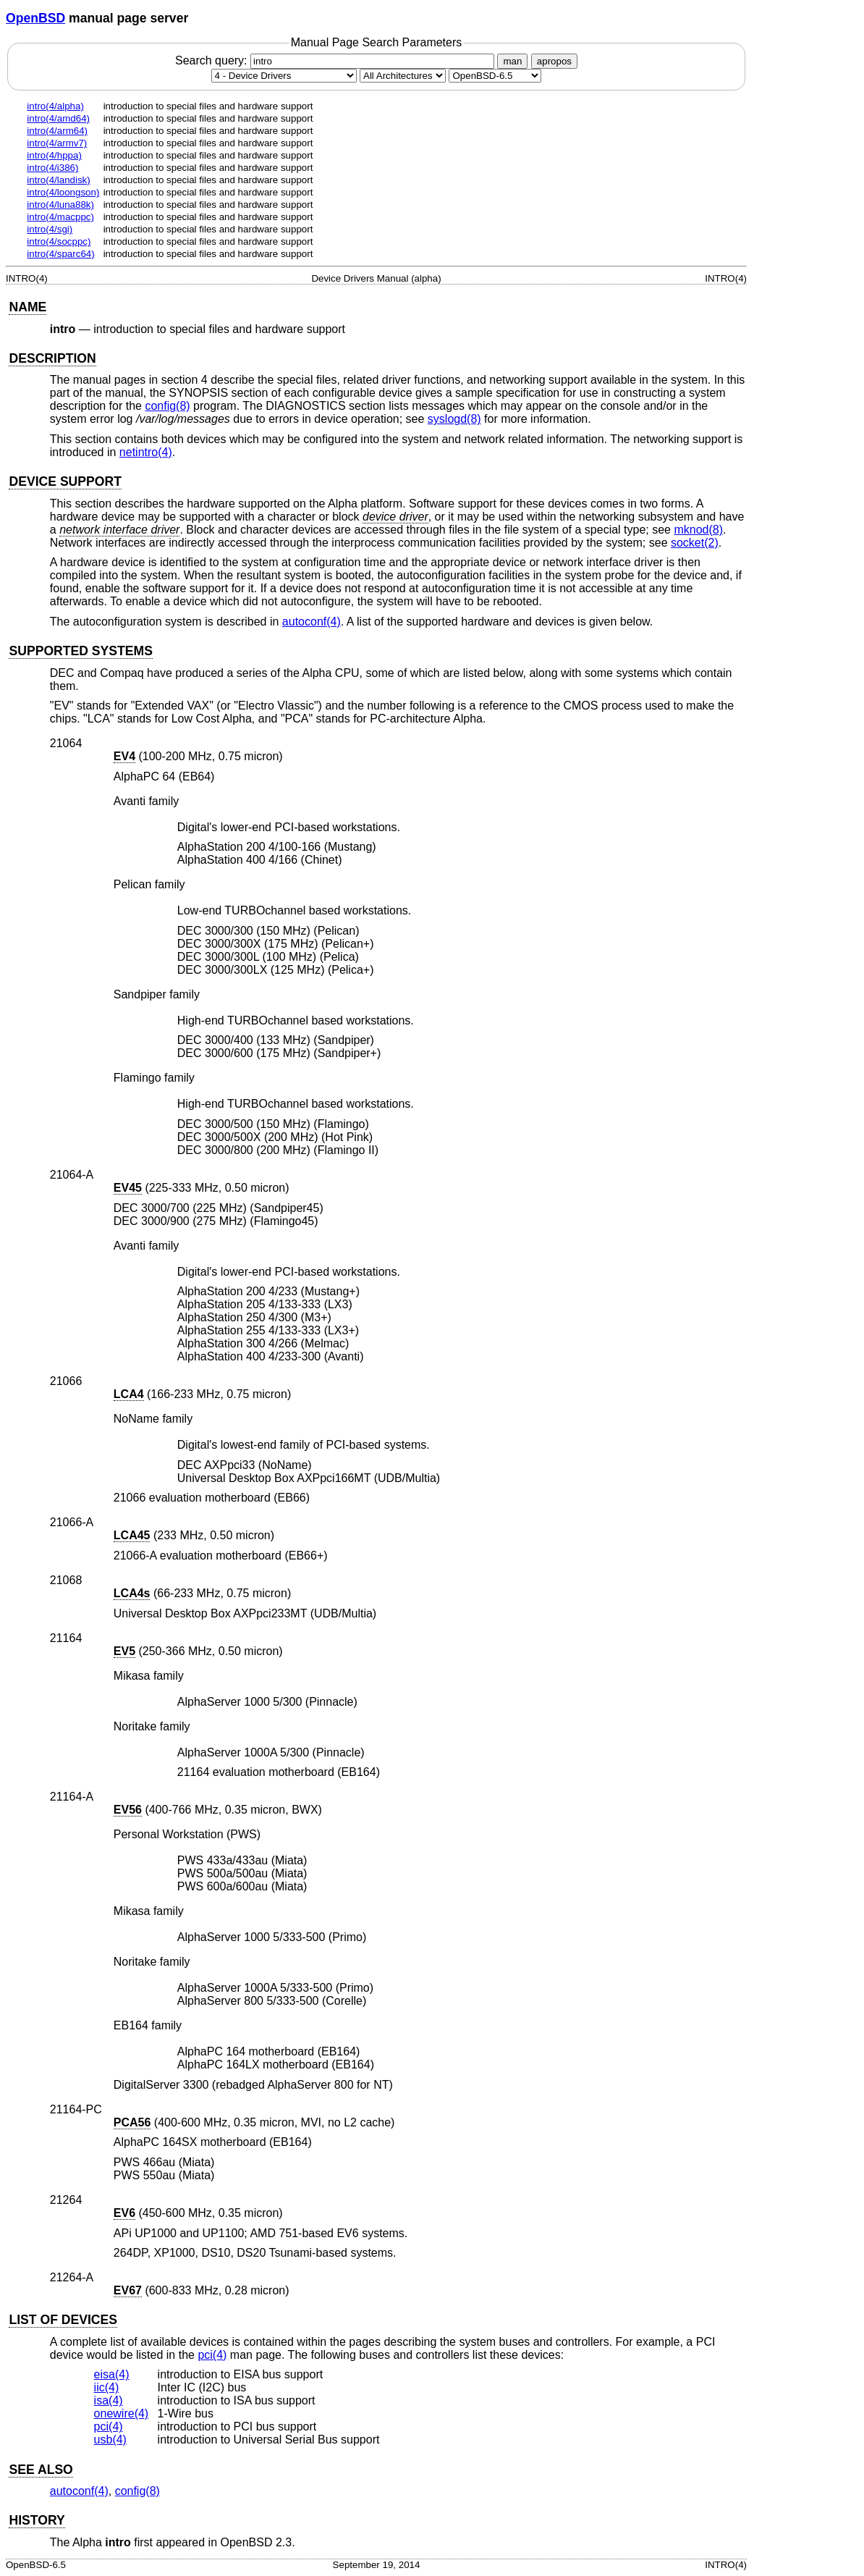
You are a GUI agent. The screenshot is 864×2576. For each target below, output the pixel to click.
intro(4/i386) (52, 167)
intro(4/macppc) (60, 216)
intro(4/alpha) (55, 106)
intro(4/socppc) (58, 241)
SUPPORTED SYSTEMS (80, 651)
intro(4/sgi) (49, 229)
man (512, 61)
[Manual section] (284, 76)
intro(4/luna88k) (60, 204)
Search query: (336, 60)
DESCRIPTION (52, 358)
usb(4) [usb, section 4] (110, 2439)
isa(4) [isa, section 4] (108, 2400)
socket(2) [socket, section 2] (695, 542)
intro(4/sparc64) (60, 253)
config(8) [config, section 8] (167, 406)
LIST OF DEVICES (63, 2319)
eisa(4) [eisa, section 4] (112, 2374)
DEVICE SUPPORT (65, 481)
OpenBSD (35, 18)
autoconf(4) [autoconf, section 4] (311, 621)
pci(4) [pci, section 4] (212, 2355)
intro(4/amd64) (58, 118)
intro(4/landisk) (58, 179)
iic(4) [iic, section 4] (106, 2387)
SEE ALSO (40, 2469)
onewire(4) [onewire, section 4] (121, 2413)
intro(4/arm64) (57, 130)
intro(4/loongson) (63, 192)
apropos (554, 61)
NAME (27, 307)
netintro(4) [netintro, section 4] (145, 452)
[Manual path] (495, 76)
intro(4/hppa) (54, 155)
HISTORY (36, 2520)
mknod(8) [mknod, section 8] (698, 529)
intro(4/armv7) (57, 143)
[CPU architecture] (403, 76)
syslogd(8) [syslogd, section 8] (454, 419)
